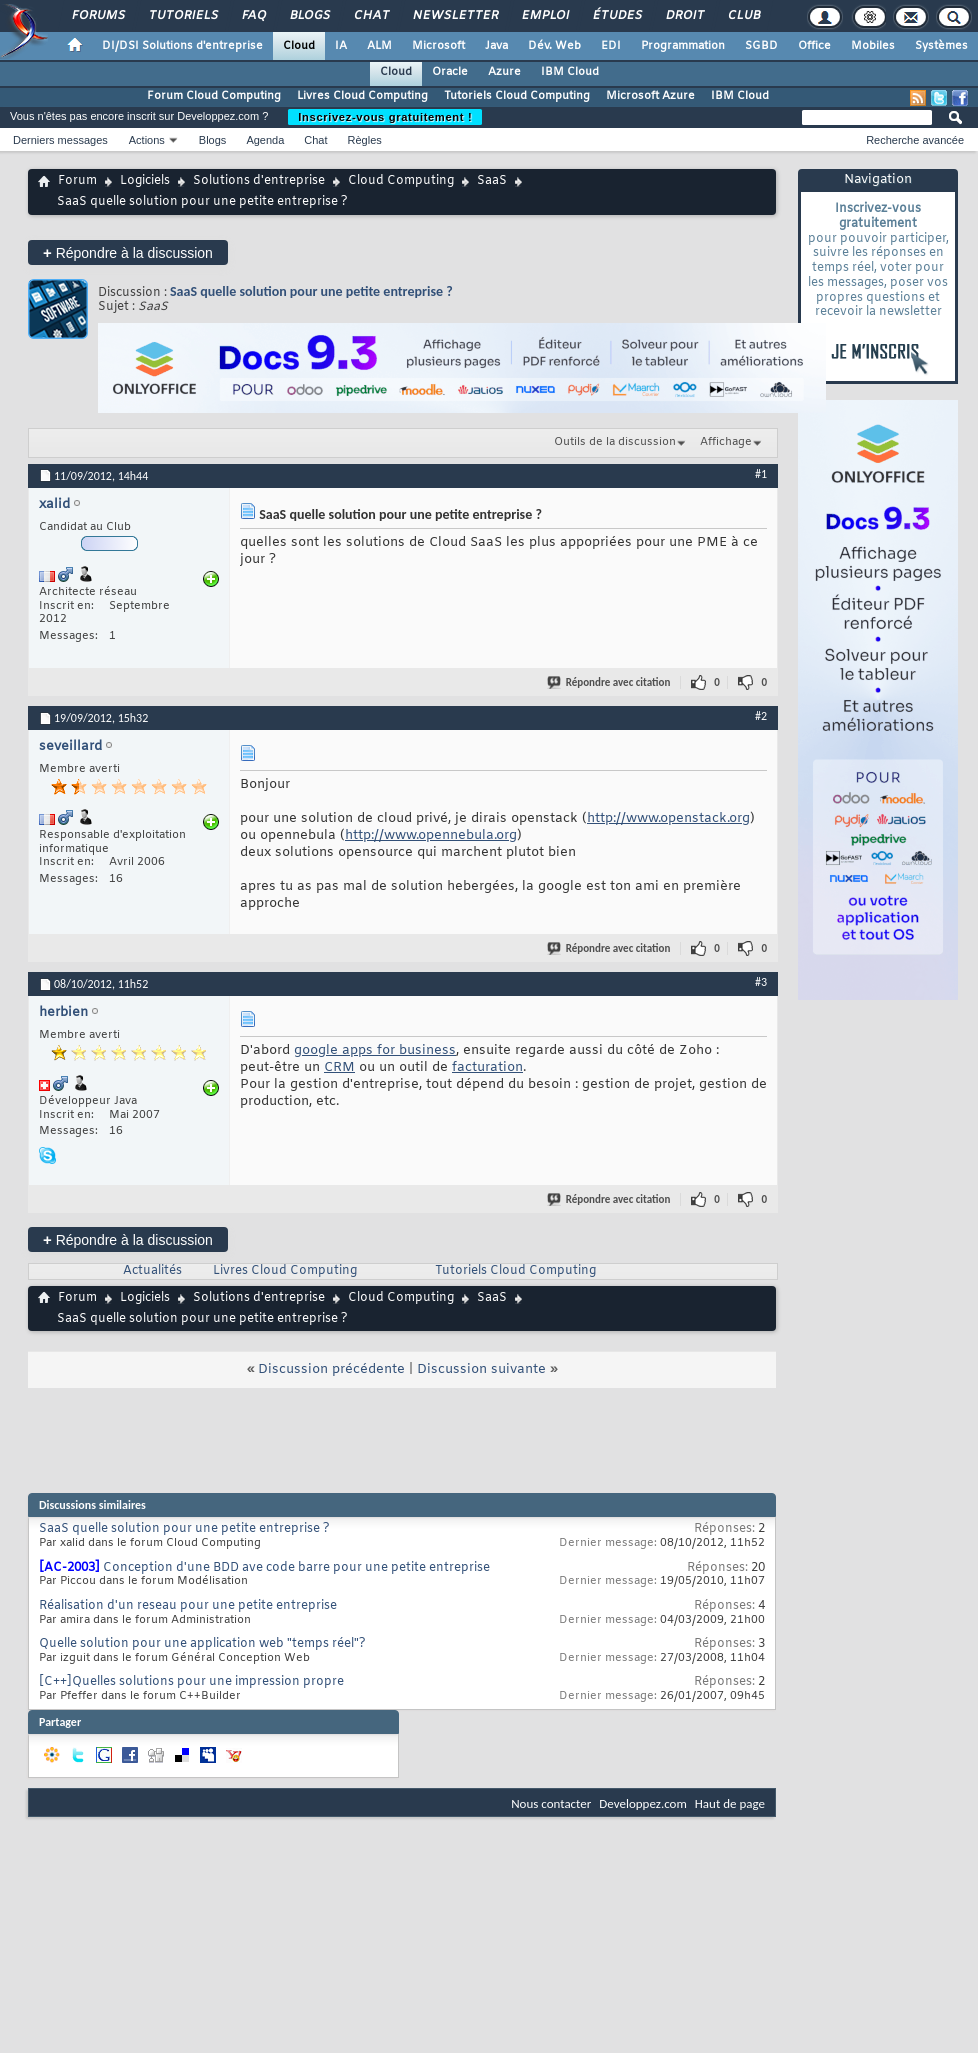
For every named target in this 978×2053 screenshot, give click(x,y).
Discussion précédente (331, 1369)
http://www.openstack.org (668, 818)
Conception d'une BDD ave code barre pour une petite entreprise (296, 1568)
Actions (147, 140)
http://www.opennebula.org (431, 835)
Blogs (309, 16)
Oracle (450, 72)
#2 (761, 716)
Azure (504, 72)
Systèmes (941, 46)
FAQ (253, 16)
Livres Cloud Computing (362, 96)
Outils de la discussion (615, 442)
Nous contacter (551, 1803)
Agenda (265, 140)
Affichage (726, 442)
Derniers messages (60, 140)
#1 (761, 474)
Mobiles (873, 46)
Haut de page (730, 1803)
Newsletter (454, 16)
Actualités (152, 1271)
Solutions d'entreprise (259, 181)
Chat (370, 16)
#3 (761, 982)
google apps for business (375, 1050)
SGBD (761, 46)
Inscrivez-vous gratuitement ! (385, 117)
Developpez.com (643, 1803)
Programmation (683, 46)
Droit (684, 16)
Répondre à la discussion (128, 252)
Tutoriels (182, 16)
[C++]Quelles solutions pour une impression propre (191, 1682)
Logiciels (145, 181)
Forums (97, 16)
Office (814, 46)
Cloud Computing (401, 181)
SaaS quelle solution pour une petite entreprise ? (311, 291)
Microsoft (438, 46)
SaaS (492, 181)
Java (496, 46)
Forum (77, 181)
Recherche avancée (915, 140)
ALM (379, 46)
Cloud (299, 46)
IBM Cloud (570, 72)
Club (743, 16)
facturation (487, 1067)
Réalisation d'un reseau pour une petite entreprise (188, 1606)
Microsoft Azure (650, 96)
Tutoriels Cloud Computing (517, 96)
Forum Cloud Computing (214, 96)
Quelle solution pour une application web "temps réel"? (202, 1644)
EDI (611, 46)
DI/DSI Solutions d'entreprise (182, 46)
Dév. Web (554, 46)
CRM (339, 1067)
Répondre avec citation (610, 682)
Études (616, 16)
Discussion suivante (481, 1369)
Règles (365, 140)
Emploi (544, 16)
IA (341, 46)
